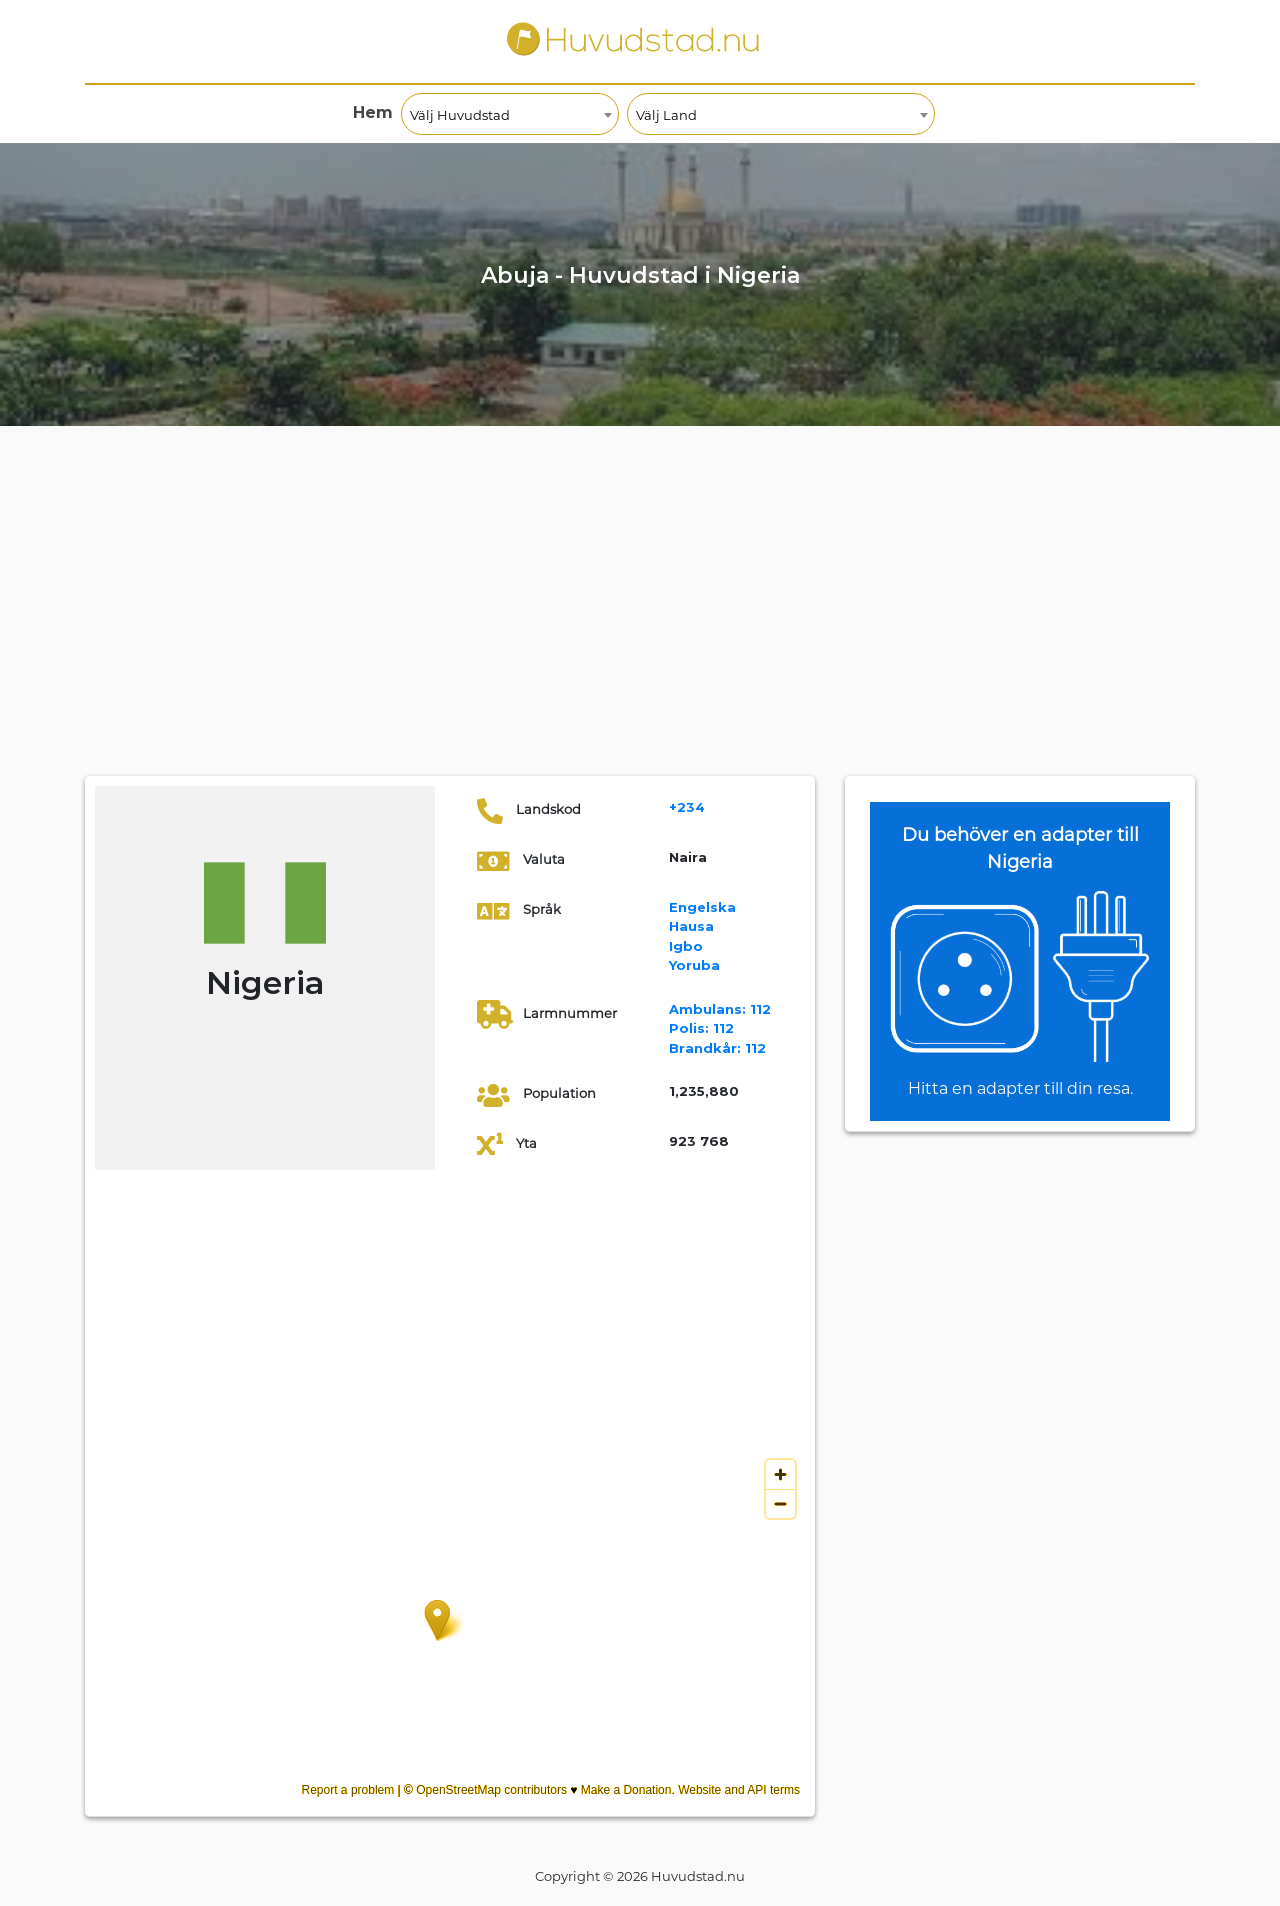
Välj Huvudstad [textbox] (460, 115)
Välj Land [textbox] (666, 115)
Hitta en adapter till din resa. (1020, 1088)
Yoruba (694, 965)
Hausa (691, 926)
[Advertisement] (640, 626)
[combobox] (510, 114)
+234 (687, 807)
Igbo (686, 946)
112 (720, 1009)
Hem (373, 112)
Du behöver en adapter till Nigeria (1020, 848)
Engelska (702, 907)
